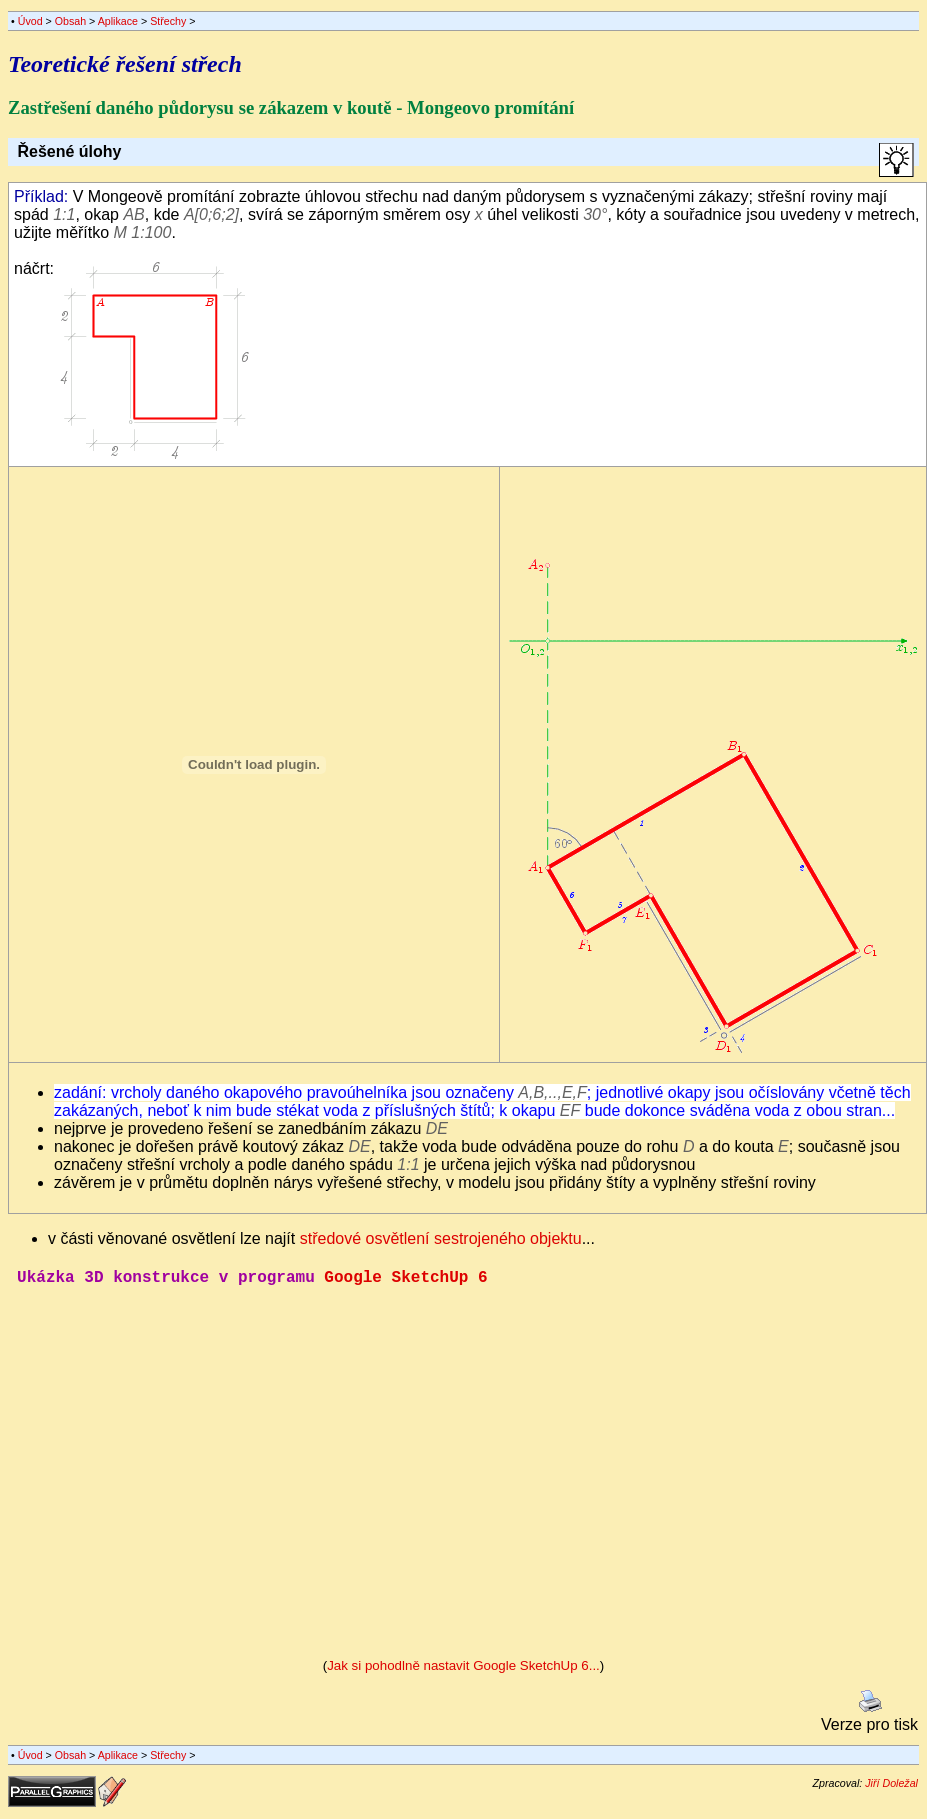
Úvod (30, 21)
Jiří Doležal (891, 1787)
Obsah (70, 21)
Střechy (168, 21)
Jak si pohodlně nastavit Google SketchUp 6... (463, 1669)
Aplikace (118, 21)
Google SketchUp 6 (405, 1280)
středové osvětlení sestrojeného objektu (441, 1238)
